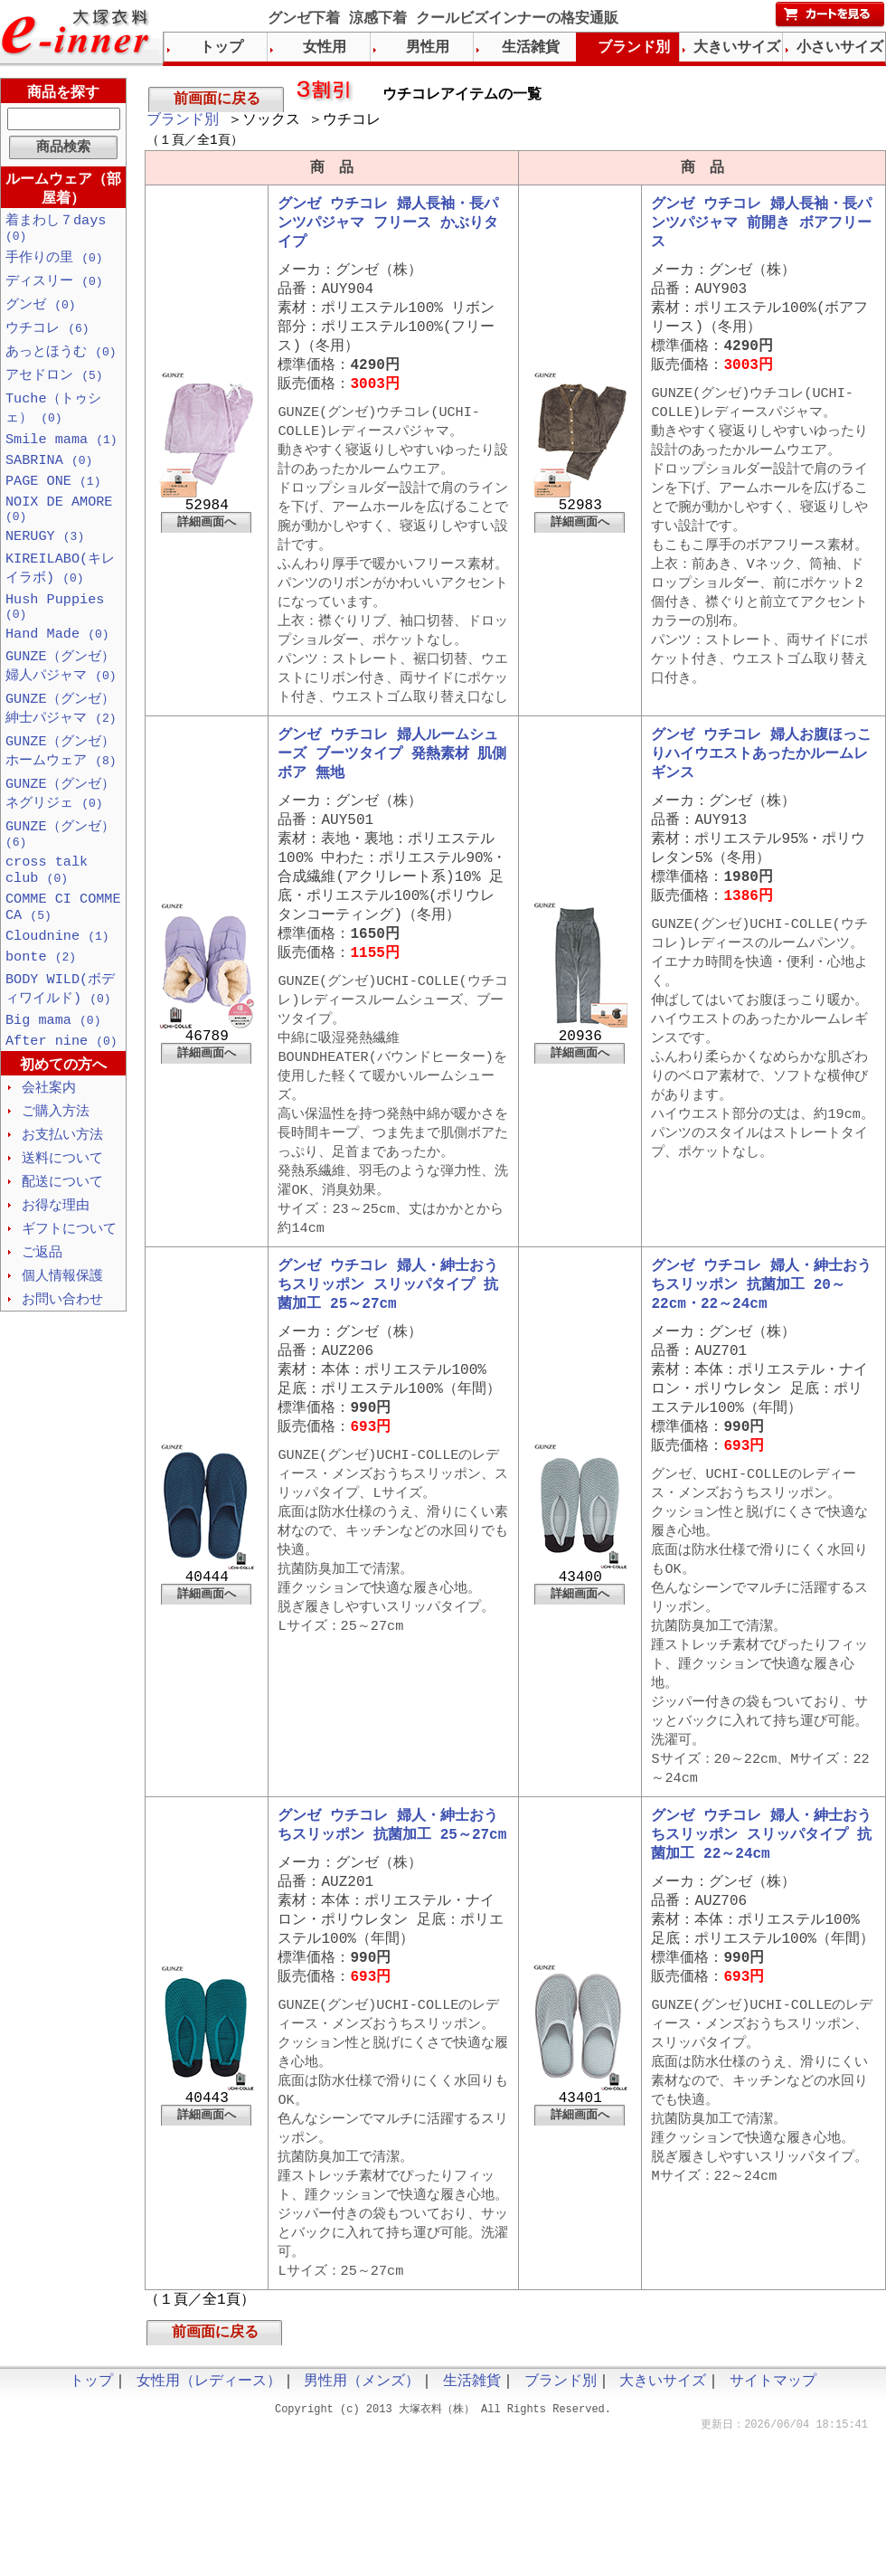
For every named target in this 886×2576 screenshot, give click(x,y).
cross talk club (46, 919)
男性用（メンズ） (361, 2522)
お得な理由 (56, 1273)
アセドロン (54, 388)
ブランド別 (182, 122)
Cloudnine (57, 991)
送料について (62, 1224)
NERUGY (44, 563)
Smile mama (61, 457)
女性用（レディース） (209, 2522)
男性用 (427, 48)
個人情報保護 (62, 1346)
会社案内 (49, 1150)
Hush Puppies (54, 638)
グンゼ (40, 315)
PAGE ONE (52, 502)
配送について (62, 1248)
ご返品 (42, 1321)
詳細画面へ (206, 546)
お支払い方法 (62, 1199)
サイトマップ (773, 2522)
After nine (61, 1103)
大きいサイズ (736, 48)
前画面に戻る (217, 99)
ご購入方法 (56, 1175)
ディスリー (54, 290)
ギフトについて (69, 1297)
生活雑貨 (531, 48)
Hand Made (57, 669)
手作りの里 (54, 266)
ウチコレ (47, 339)
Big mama (52, 1081)
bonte (40, 1014)
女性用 (324, 48)
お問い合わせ (62, 1370)
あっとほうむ (61, 364)
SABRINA (48, 479)
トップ (221, 48)
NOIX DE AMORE (58, 533)
